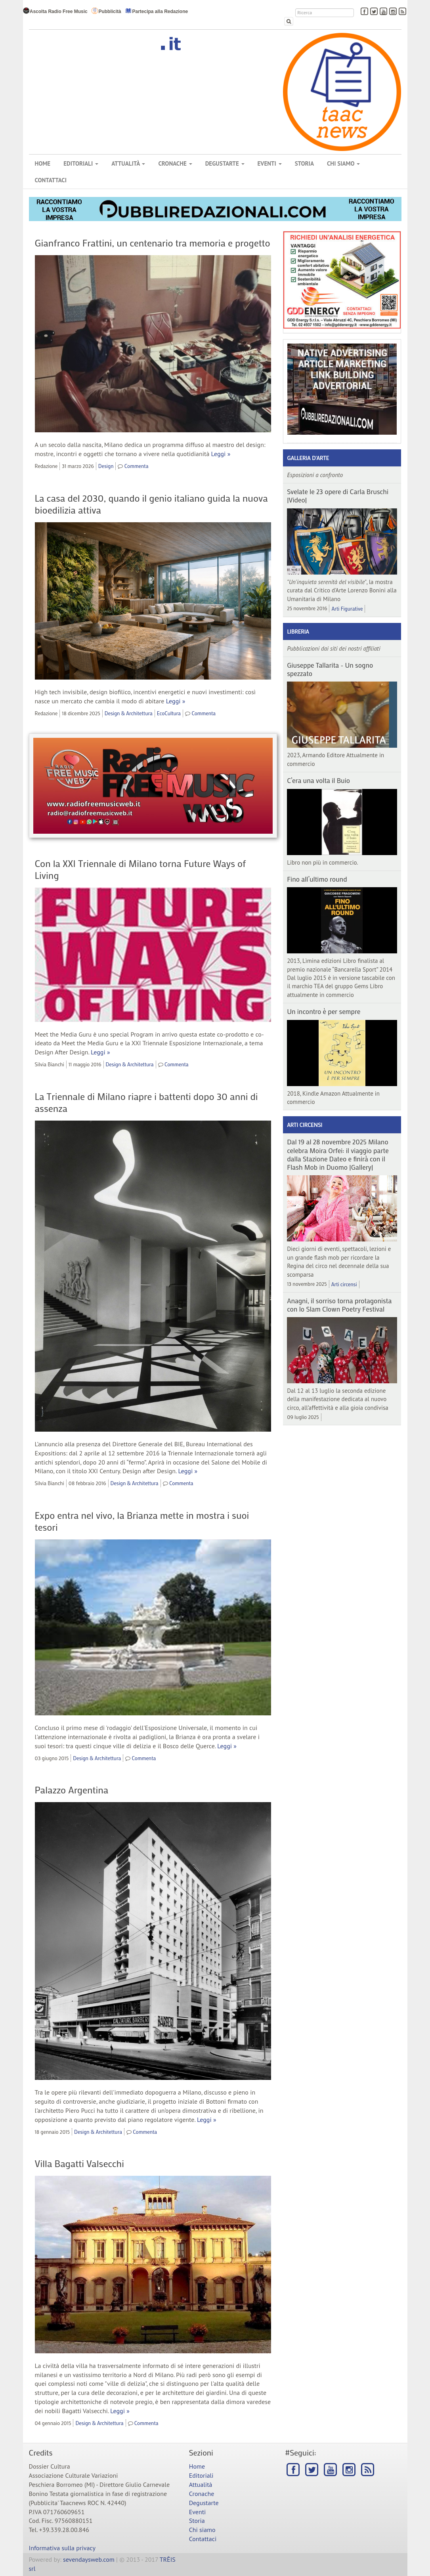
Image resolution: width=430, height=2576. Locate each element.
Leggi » (221, 454)
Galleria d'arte (308, 458)
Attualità (128, 163)
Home (43, 163)
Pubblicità (106, 11)
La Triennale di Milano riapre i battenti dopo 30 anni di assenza (146, 1102)
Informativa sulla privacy (62, 2548)
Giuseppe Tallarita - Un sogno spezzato (330, 669)
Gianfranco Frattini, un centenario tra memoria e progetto (152, 243)
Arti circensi (304, 1125)
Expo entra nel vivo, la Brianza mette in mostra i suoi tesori (142, 1521)
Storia (304, 163)
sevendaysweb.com (89, 2559)
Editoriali (80, 163)
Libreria (298, 631)
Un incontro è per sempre (323, 1011)
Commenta (136, 465)
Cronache (175, 163)
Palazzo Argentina (72, 1790)
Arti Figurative (347, 608)
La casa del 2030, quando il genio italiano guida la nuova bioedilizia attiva (151, 504)
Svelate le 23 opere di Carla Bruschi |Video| (337, 495)
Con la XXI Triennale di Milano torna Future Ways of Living (140, 869)
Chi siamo (343, 163)
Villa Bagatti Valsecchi (79, 2163)
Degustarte (225, 163)
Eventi (270, 163)
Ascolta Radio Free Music (55, 11)
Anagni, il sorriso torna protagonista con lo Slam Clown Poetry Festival (339, 1304)
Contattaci (51, 180)
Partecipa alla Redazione (156, 11)
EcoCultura (169, 713)
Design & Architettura (129, 713)
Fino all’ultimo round (317, 879)
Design (106, 465)
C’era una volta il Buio (318, 780)
